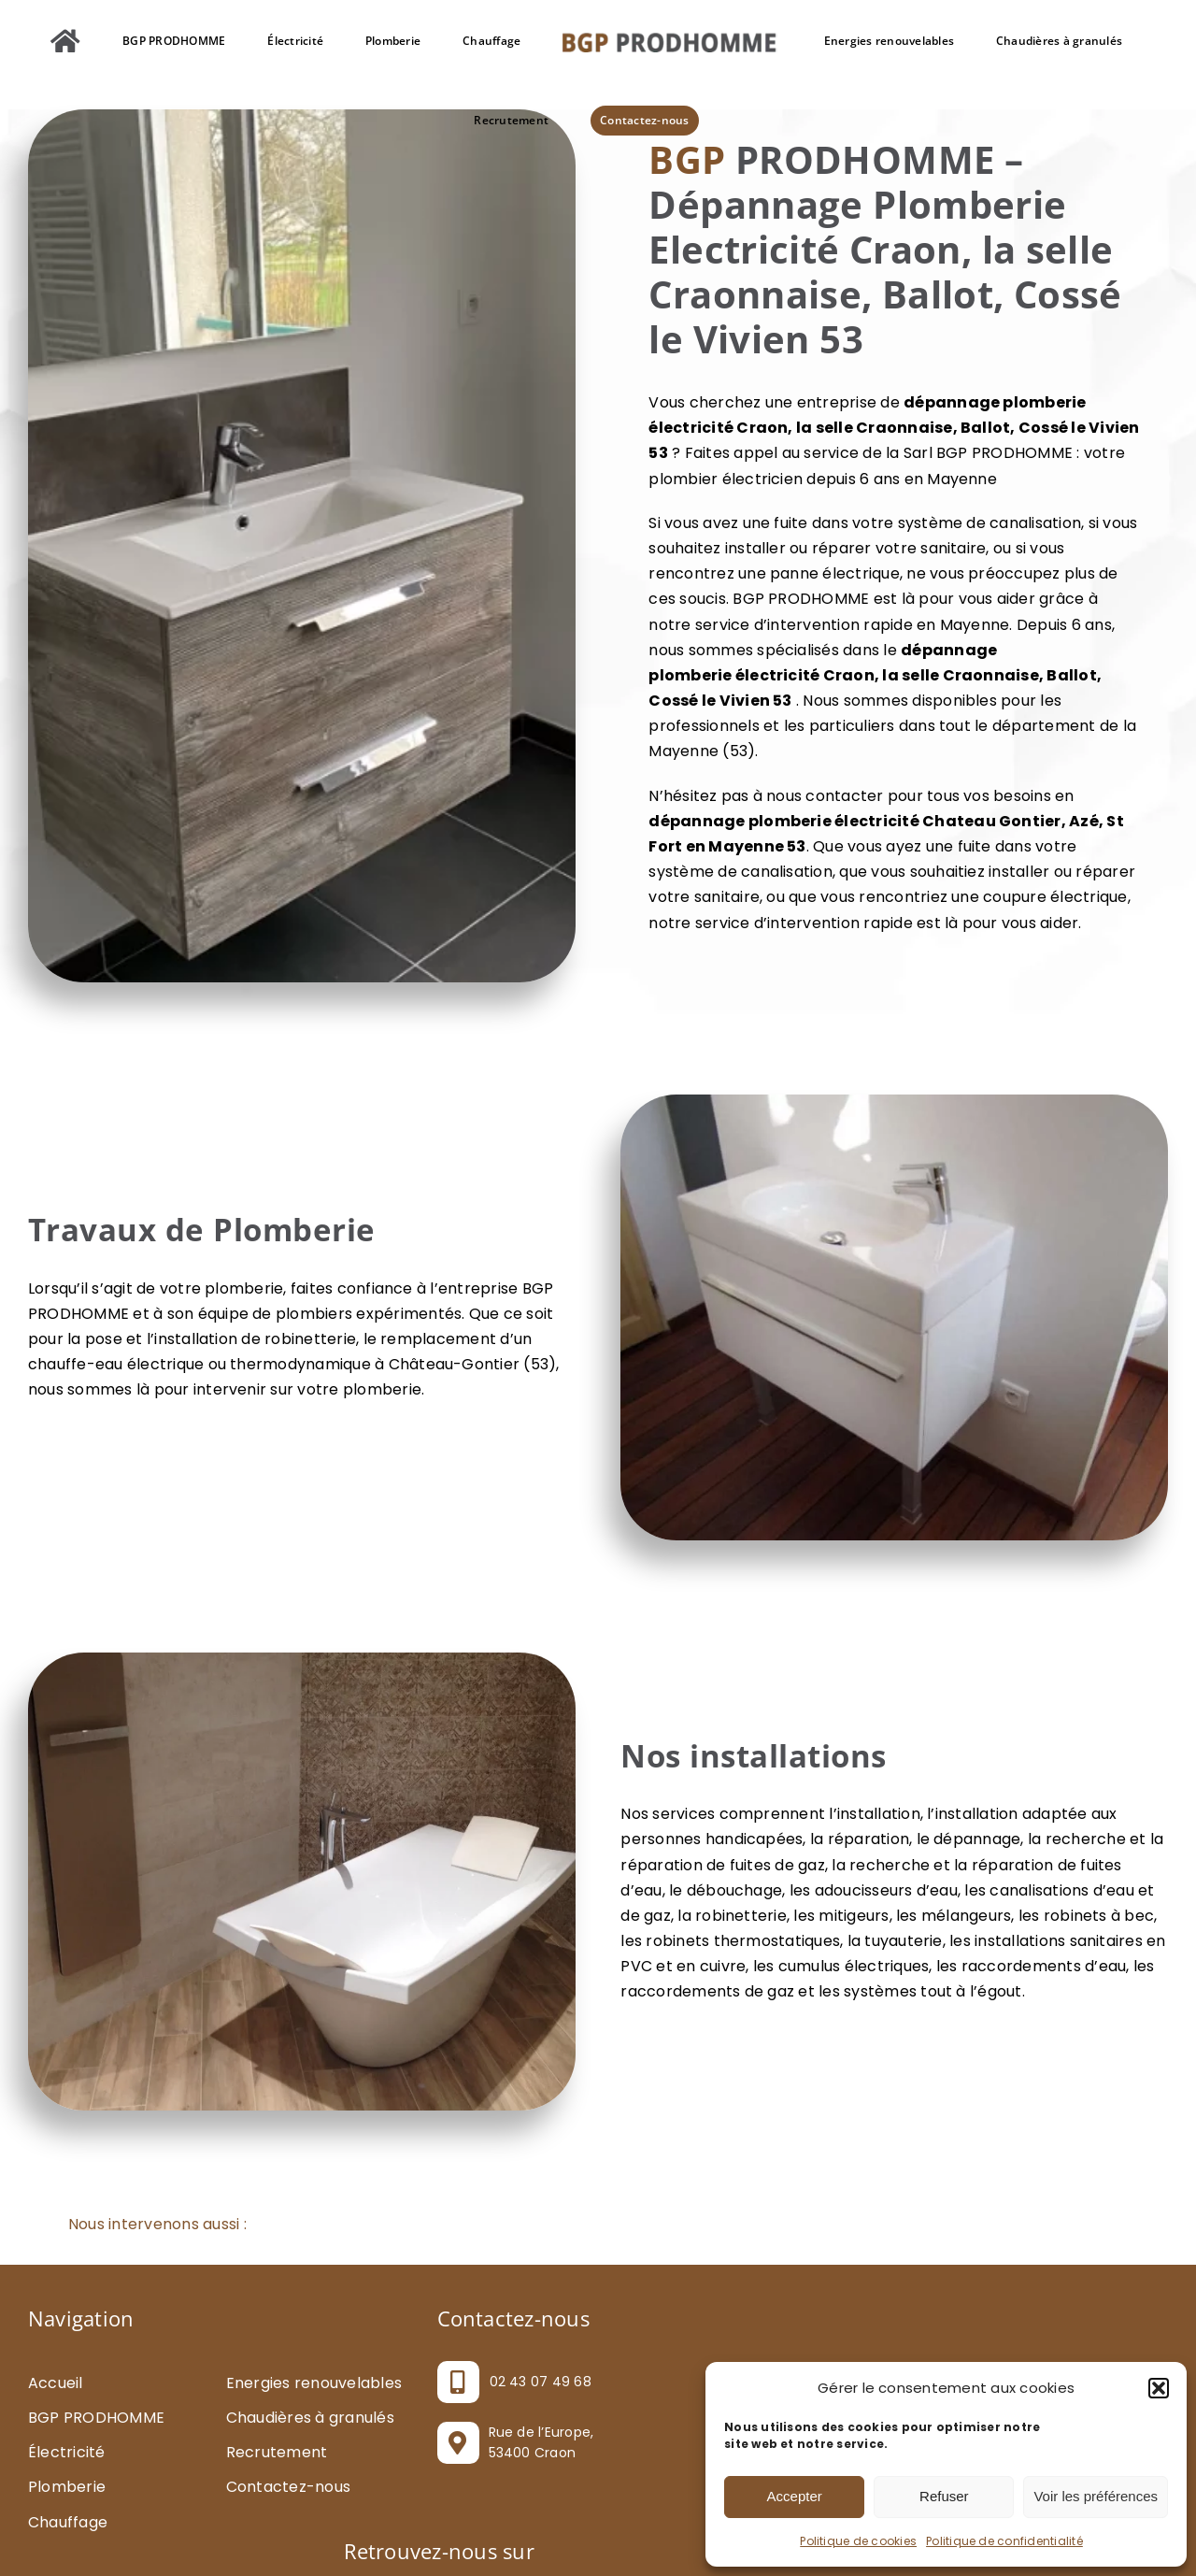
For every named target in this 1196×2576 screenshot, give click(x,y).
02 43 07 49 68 (540, 2381)
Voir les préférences (1095, 2496)
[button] (1158, 2388)
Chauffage (67, 2522)
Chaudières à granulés (310, 2417)
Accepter (794, 2496)
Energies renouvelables (314, 2383)
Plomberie (67, 2486)
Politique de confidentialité (1004, 2541)
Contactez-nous (288, 2486)
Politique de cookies (858, 2541)
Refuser (944, 2496)
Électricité (67, 2452)
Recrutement (277, 2452)
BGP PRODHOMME (96, 2417)
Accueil (55, 2383)
